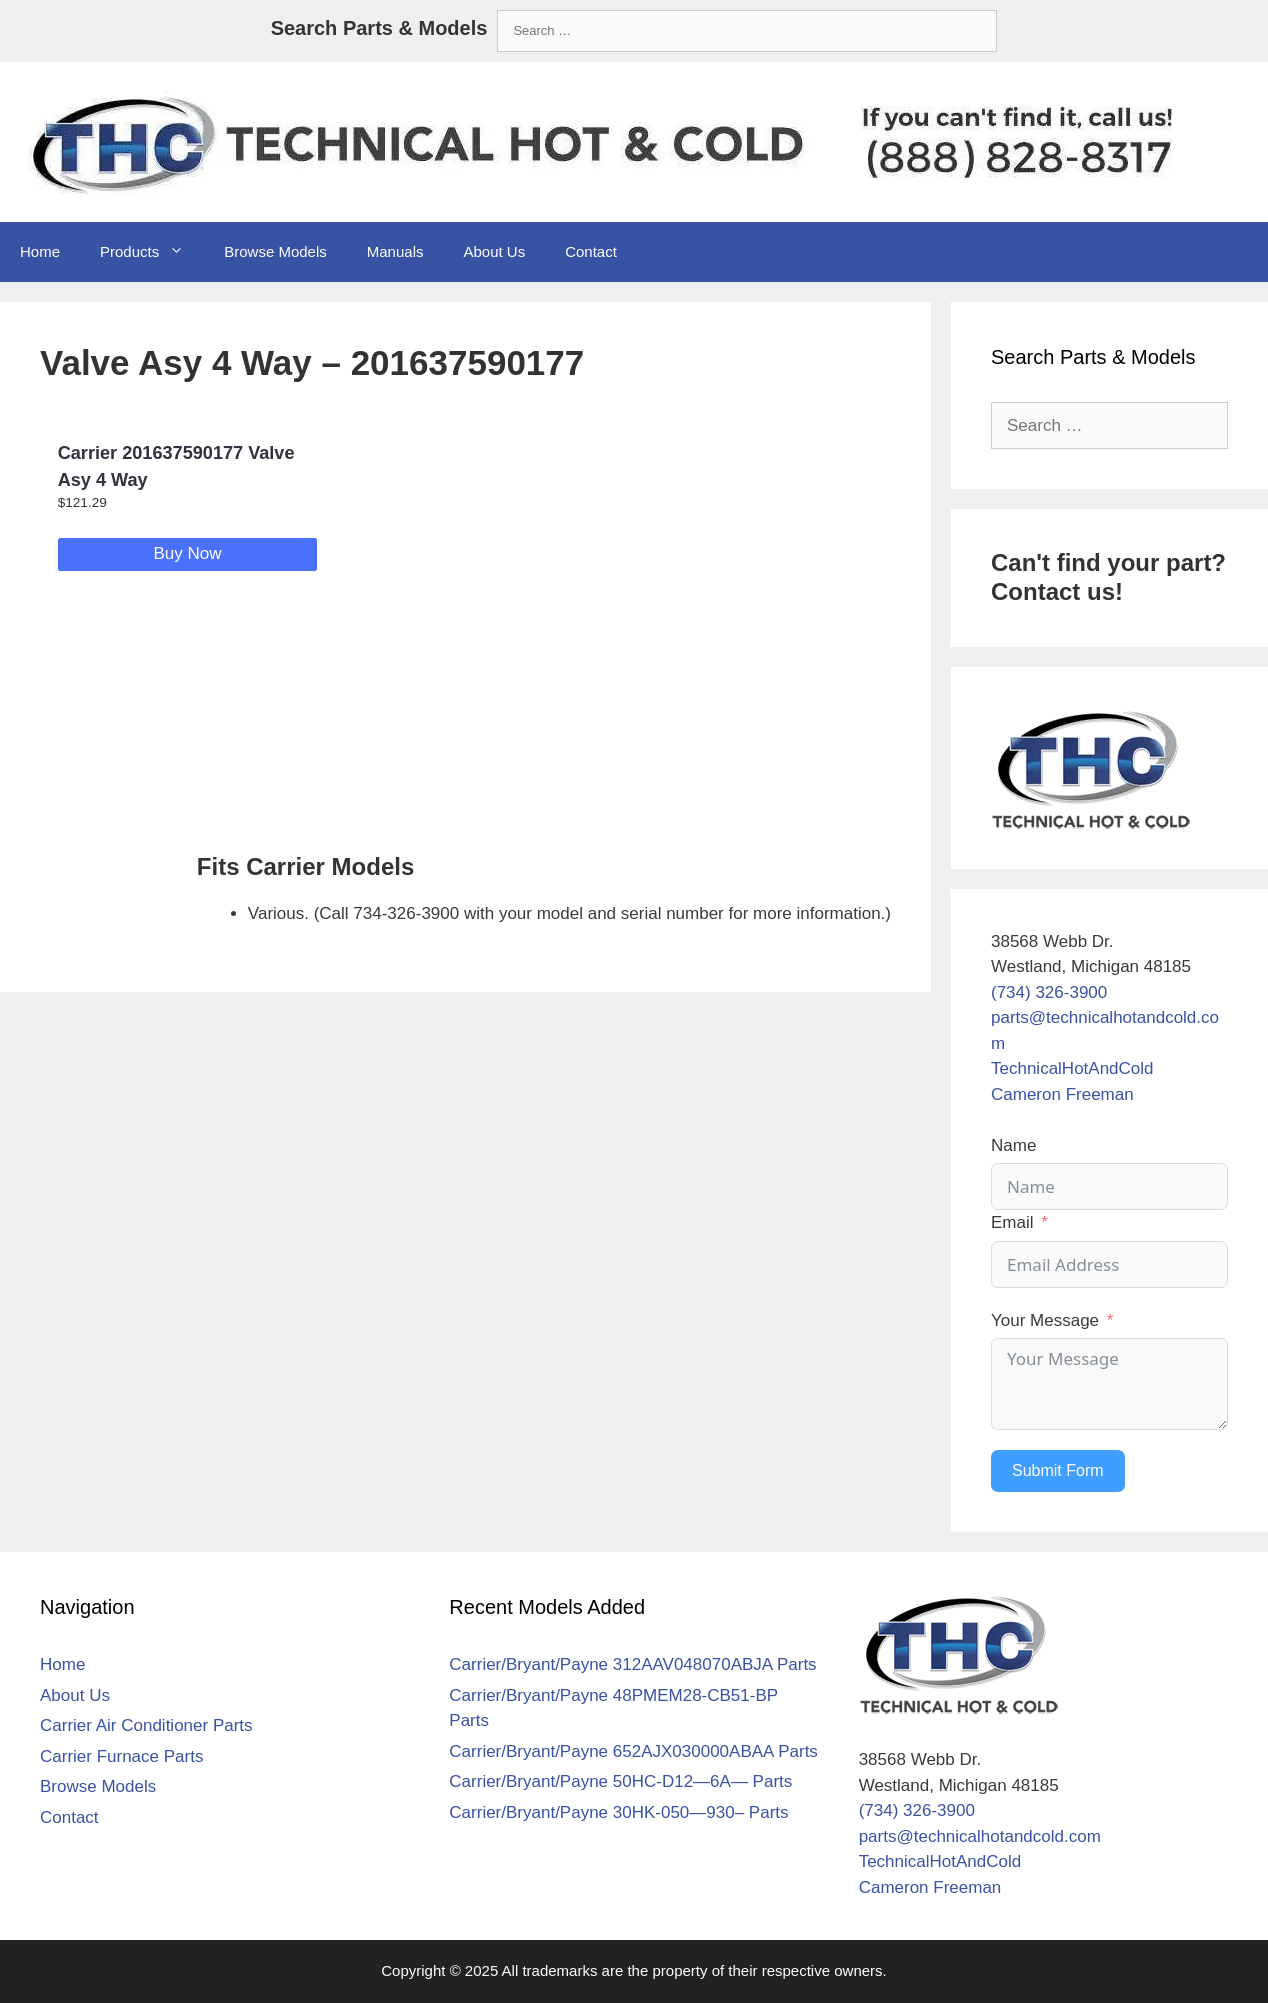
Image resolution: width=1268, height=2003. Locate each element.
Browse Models (275, 251)
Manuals (395, 251)
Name (1013, 1145)
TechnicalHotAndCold (1072, 1068)
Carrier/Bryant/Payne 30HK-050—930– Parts (618, 1812)
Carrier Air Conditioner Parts (146, 1725)
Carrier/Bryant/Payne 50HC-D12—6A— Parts (620, 1781)
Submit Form (1058, 1470)
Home (40, 251)
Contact (591, 251)
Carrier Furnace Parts (121, 1756)
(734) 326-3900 (1049, 992)
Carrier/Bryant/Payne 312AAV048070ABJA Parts (632, 1664)
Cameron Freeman (1062, 1094)
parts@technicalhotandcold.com (980, 1836)
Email (1012, 1222)
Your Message (1045, 1320)
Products (152, 252)
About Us (494, 251)
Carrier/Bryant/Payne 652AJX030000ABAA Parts (633, 1751)
